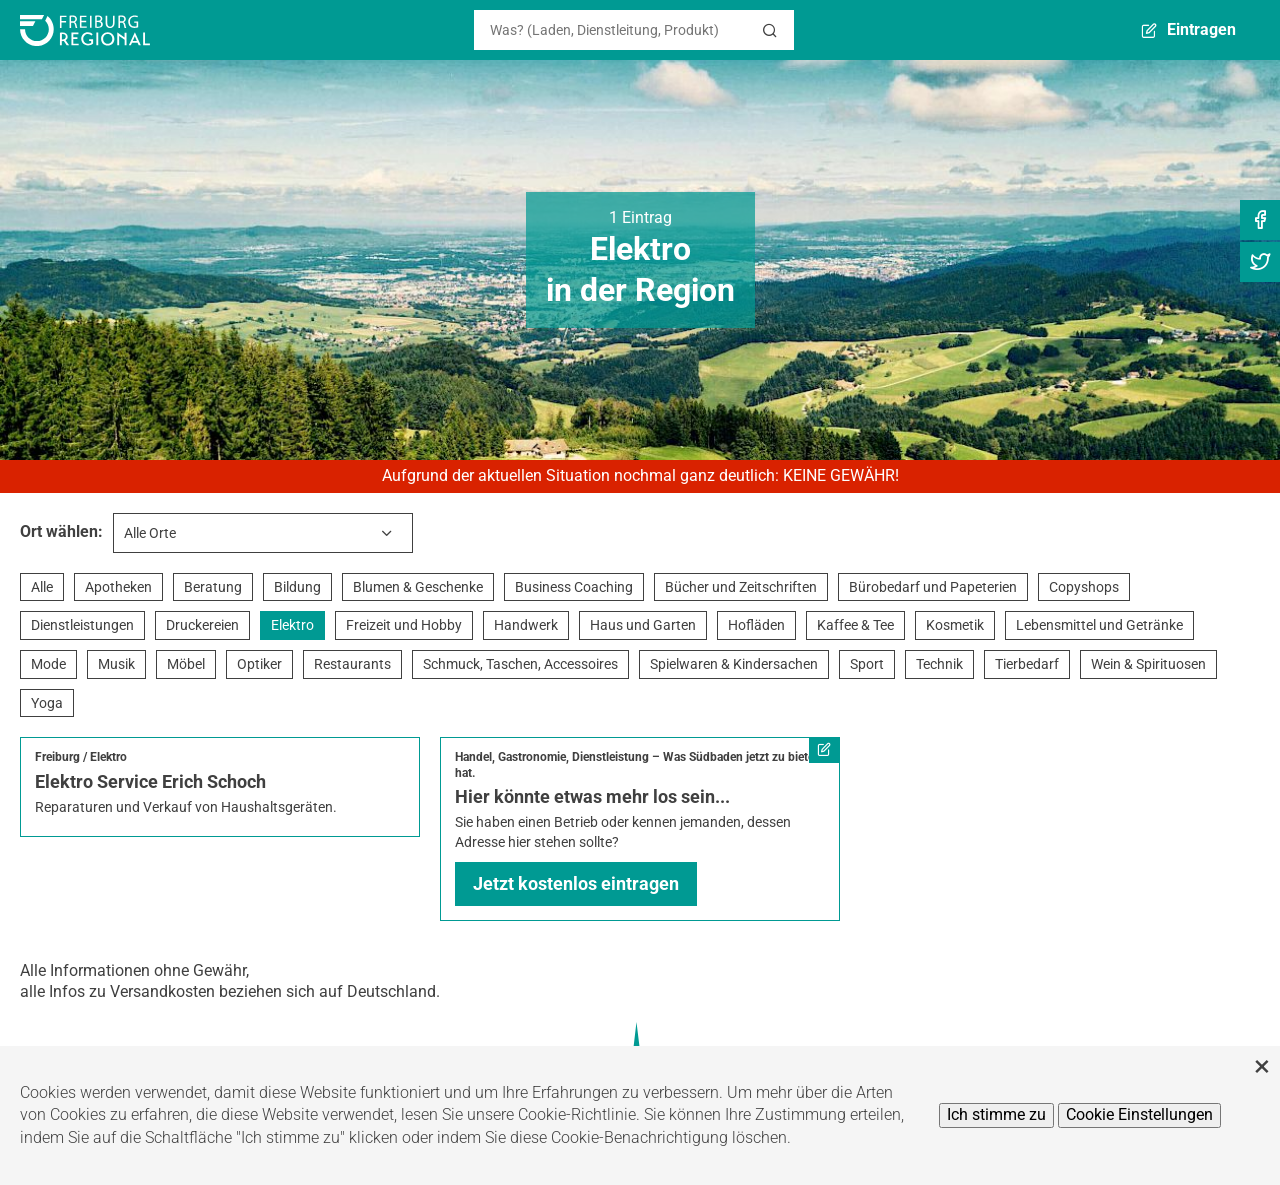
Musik (116, 664)
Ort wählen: (61, 531)
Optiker (259, 664)
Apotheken (118, 587)
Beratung (213, 587)
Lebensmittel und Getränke (1099, 625)
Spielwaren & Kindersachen (734, 664)
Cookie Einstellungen (1139, 1114)
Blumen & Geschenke (418, 587)
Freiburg (57, 757)
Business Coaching (574, 587)
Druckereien (202, 625)
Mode (48, 664)
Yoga (47, 703)
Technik (939, 664)
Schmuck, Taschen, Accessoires (520, 664)
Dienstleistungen (82, 625)
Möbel (186, 664)
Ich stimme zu (996, 1114)
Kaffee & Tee (855, 625)
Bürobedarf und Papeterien (933, 587)
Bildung (297, 587)
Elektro (292, 625)
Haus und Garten (643, 625)
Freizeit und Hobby (404, 625)
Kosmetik (955, 625)
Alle (42, 587)
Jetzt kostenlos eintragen (576, 883)
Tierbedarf (1027, 664)
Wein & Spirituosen (1148, 664)
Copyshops (1084, 587)
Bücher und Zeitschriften (741, 587)
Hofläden (756, 625)
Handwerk (526, 625)
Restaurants (352, 664)
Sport (867, 664)
